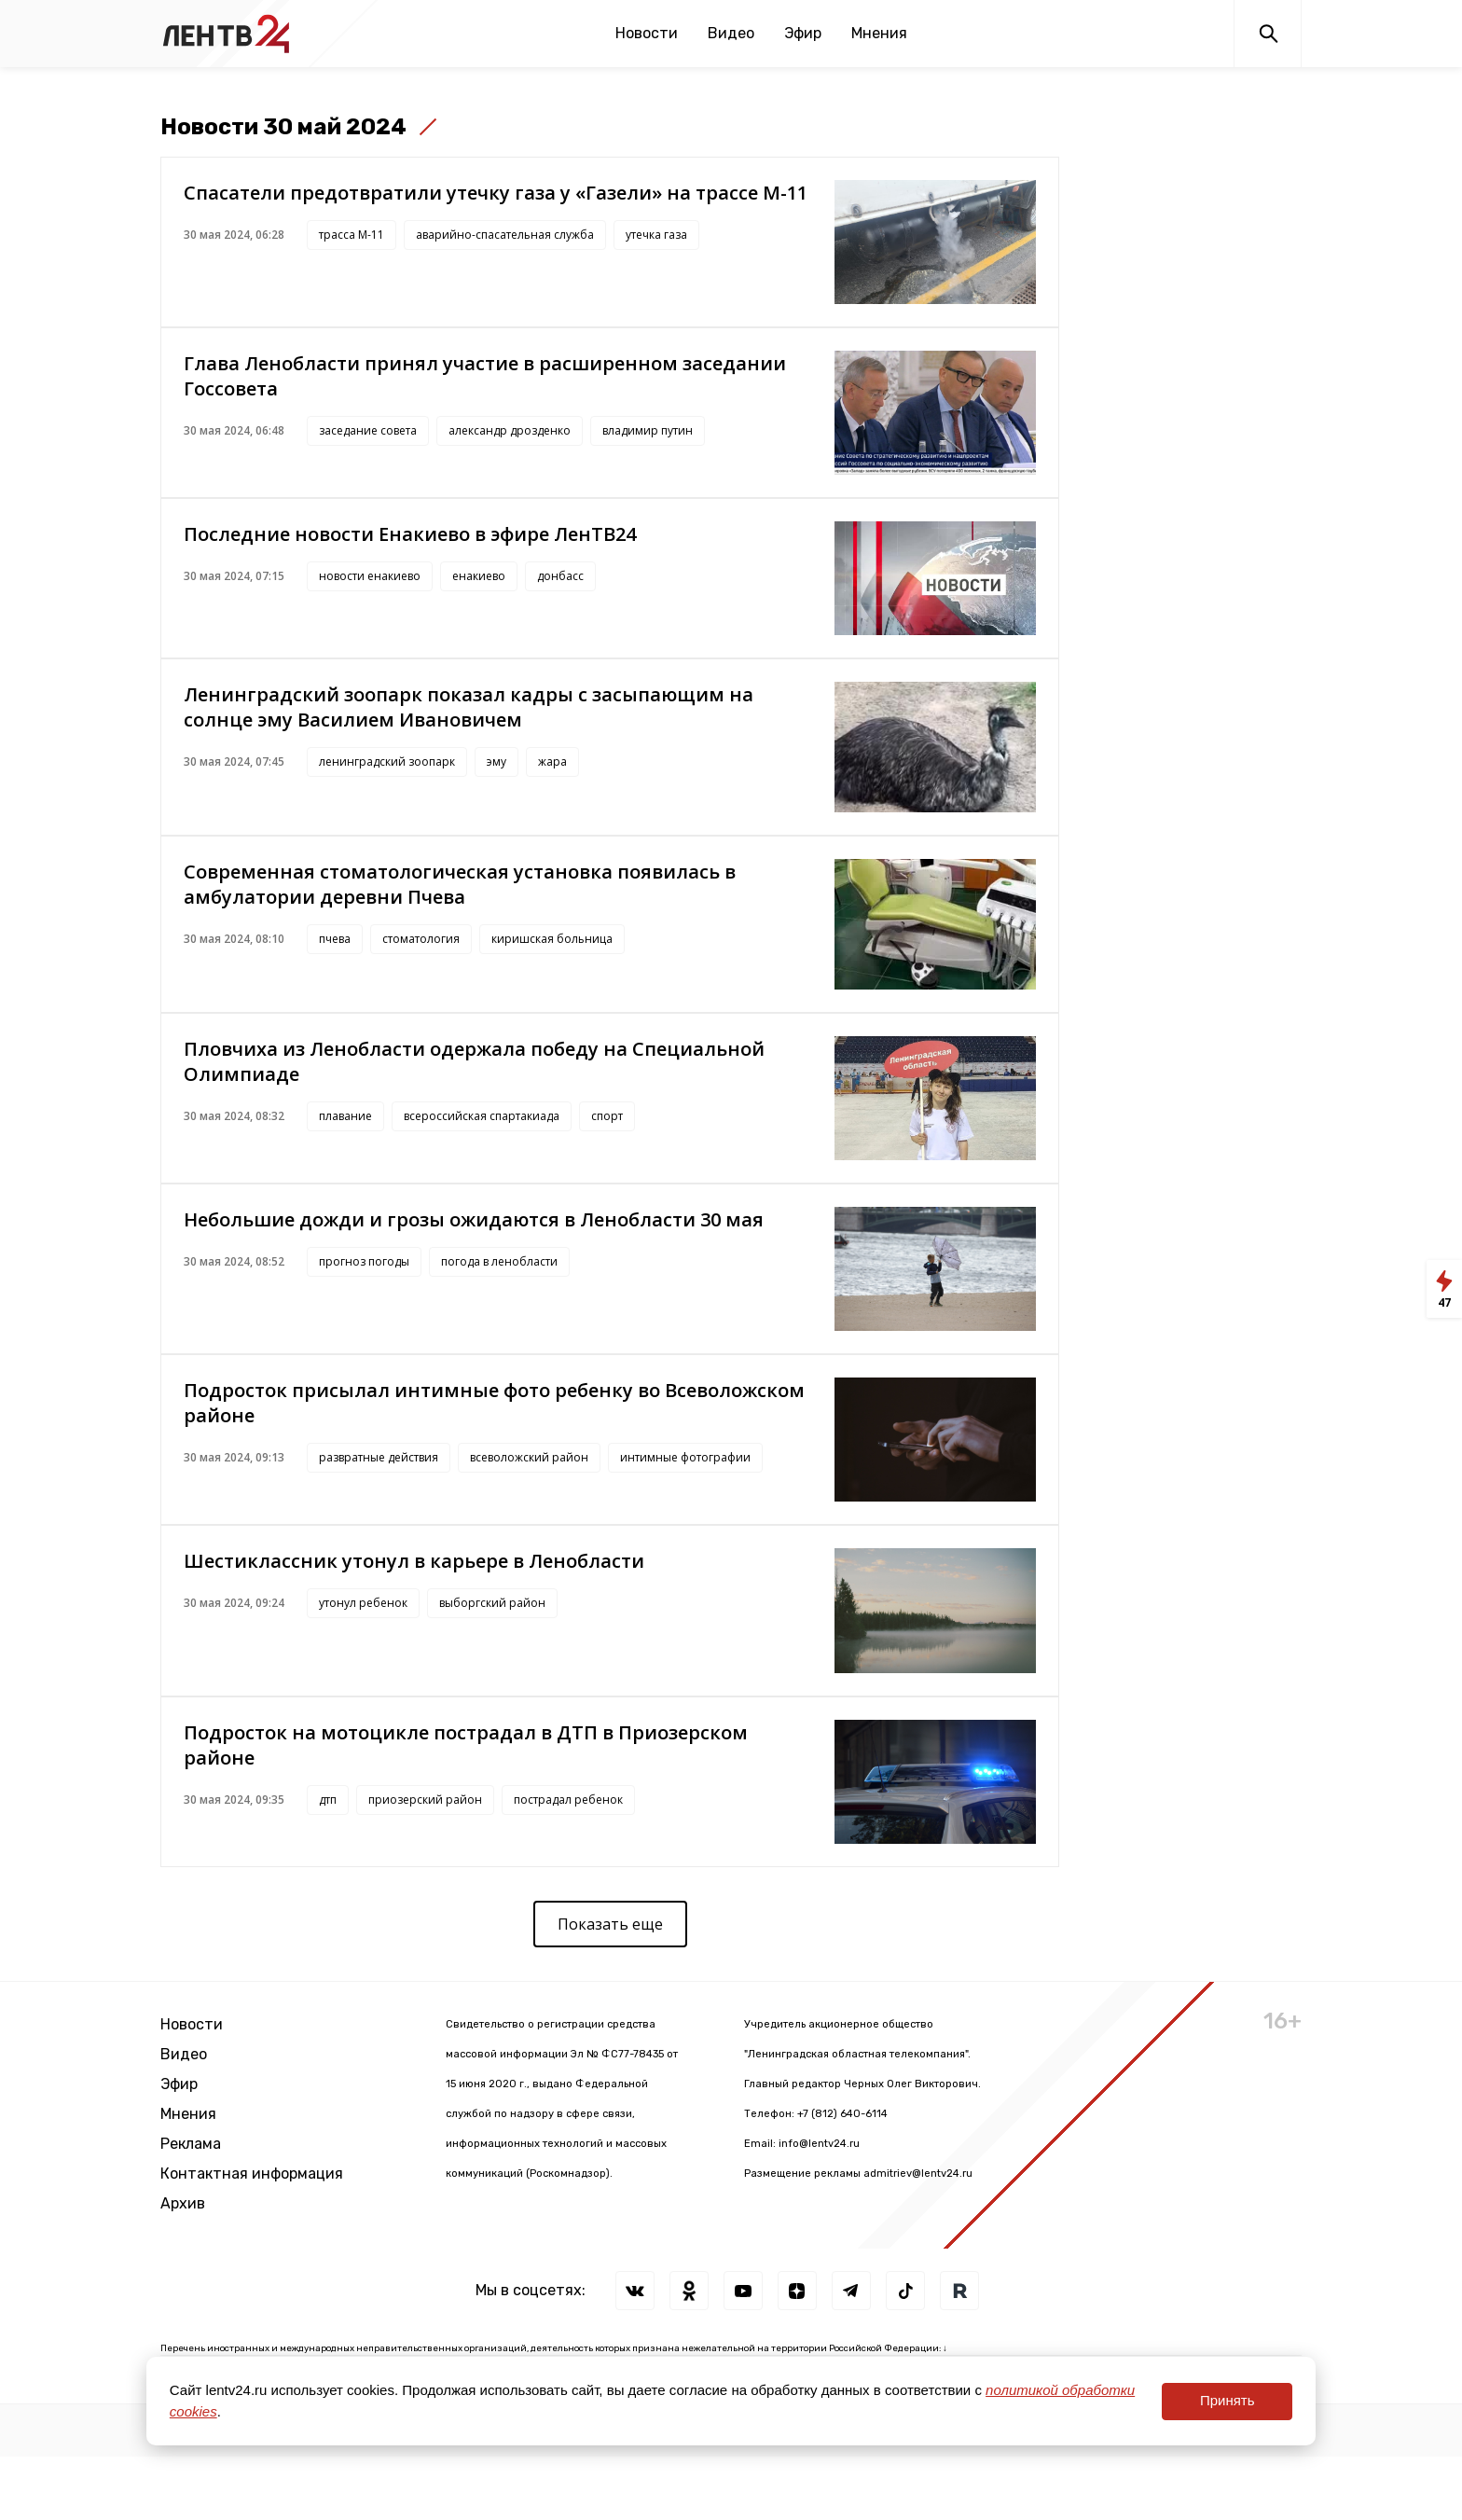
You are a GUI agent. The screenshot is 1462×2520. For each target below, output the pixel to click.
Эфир (802, 33)
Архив (182, 2203)
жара (552, 761)
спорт (607, 1116)
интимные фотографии (685, 1457)
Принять (1227, 2400)
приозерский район (425, 1799)
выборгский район (492, 1603)
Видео (731, 33)
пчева (335, 939)
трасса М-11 (351, 234)
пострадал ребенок (568, 1799)
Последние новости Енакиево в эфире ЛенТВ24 (410, 534)
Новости (646, 33)
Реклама (190, 2144)
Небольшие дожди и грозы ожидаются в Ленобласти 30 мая (474, 1219)
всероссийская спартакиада (481, 1116)
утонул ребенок (363, 1603)
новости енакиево (370, 576)
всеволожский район (529, 1457)
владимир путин (647, 430)
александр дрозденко (509, 430)
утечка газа (656, 234)
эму (496, 761)
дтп (328, 1799)
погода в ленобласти (499, 1261)
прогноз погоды (364, 1261)
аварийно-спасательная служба (505, 234)
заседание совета (368, 430)
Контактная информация (251, 2173)
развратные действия (378, 1457)
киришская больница (552, 939)
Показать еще (610, 1924)
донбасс (560, 576)
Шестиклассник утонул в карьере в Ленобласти (414, 1560)
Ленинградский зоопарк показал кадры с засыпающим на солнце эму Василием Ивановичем (468, 707)
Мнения (879, 33)
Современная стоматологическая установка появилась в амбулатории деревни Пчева (460, 884)
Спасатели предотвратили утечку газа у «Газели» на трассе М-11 (495, 192)
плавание (345, 1116)
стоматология (421, 939)
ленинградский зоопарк (387, 761)
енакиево (478, 576)
